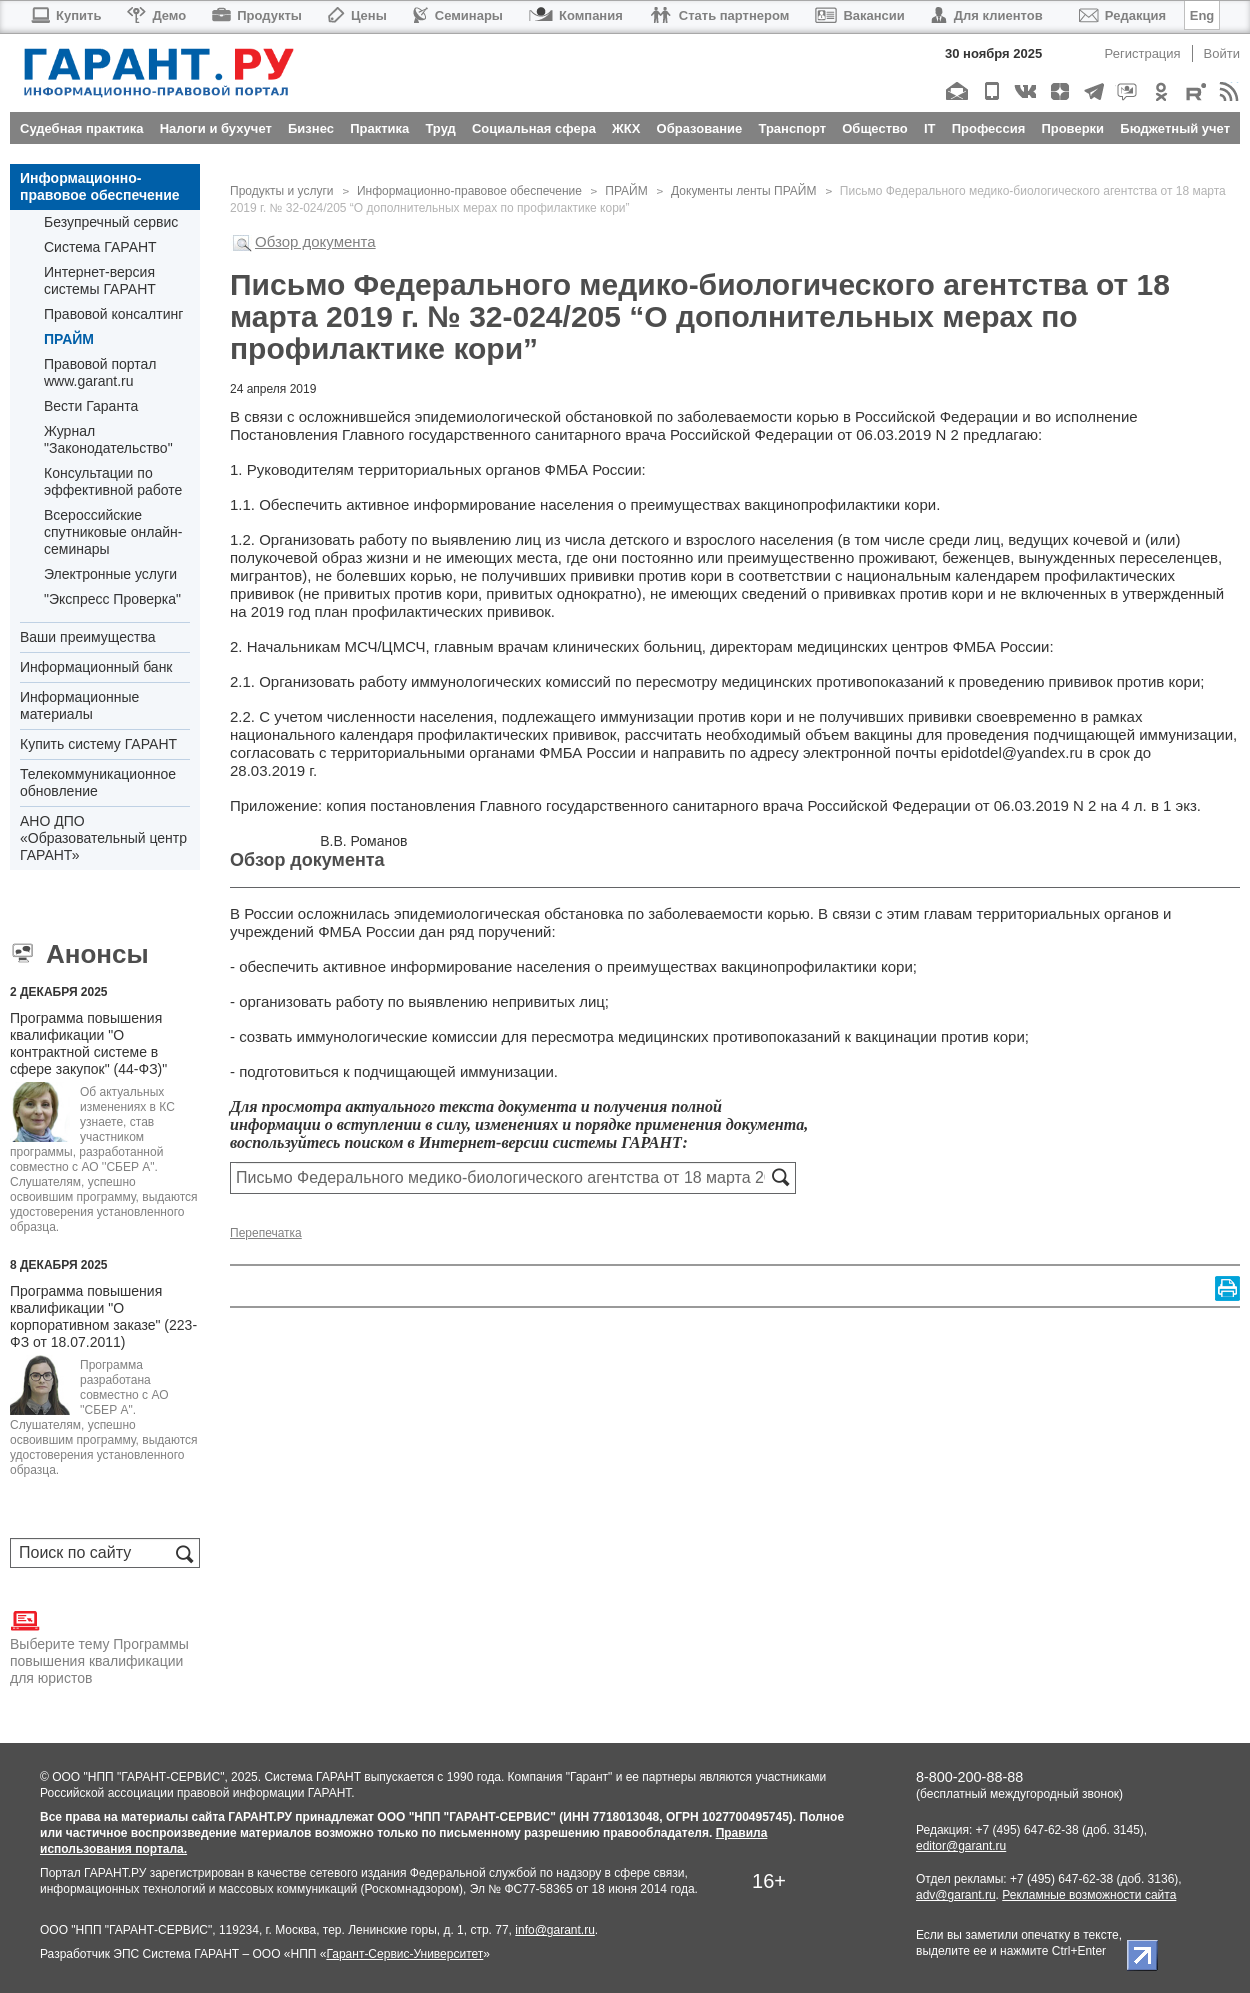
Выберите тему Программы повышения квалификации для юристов (99, 1646)
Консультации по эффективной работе (113, 481)
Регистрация (1143, 53)
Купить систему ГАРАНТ (98, 744)
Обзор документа (315, 241)
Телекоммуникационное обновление (98, 782)
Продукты (257, 15)
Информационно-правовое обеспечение (100, 186)
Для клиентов (987, 15)
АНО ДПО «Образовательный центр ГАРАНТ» (103, 838)
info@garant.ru (555, 1930)
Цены (357, 15)
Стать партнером (719, 15)
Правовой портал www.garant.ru (100, 372)
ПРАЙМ (69, 339)
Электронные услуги (110, 574)
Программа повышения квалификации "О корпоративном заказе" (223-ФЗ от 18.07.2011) (103, 1316)
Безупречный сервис (111, 222)
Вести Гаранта (91, 406)
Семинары (458, 15)
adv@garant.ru (956, 1895)
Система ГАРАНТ (100, 247)
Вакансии (859, 15)
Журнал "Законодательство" (108, 439)
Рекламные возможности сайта (1089, 1895)
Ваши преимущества (87, 637)
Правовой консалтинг (113, 314)
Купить (65, 15)
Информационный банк (96, 667)
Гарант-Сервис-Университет (404, 1954)
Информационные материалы (79, 705)
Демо (156, 15)
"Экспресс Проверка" (112, 599)
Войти (1222, 53)
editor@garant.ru (961, 1846)
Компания (576, 15)
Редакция (1122, 15)
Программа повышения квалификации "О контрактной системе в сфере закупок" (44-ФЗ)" (88, 1043)
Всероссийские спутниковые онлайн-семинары (113, 532)
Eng (1202, 15)
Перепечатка (266, 1233)
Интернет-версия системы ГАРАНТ (100, 280)
